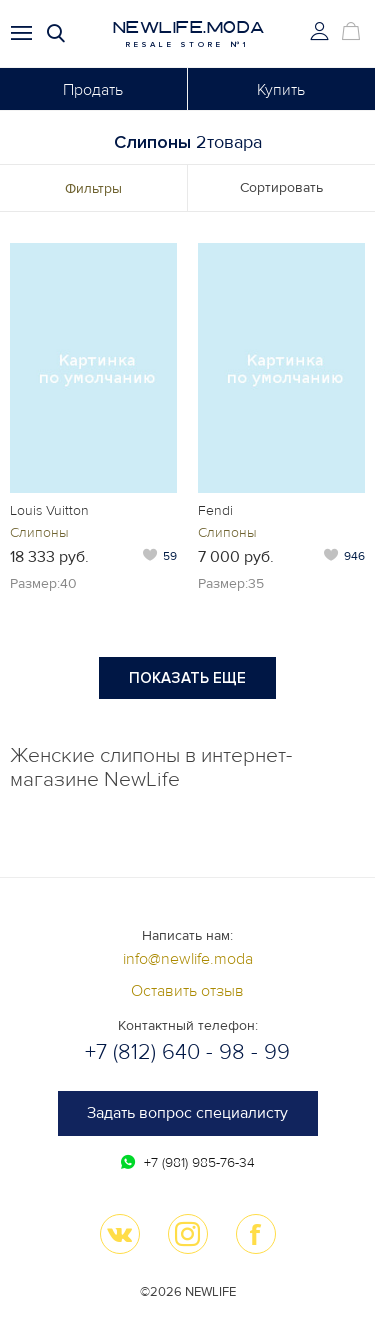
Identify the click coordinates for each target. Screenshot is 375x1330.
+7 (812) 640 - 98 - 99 (187, 1052)
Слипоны (39, 532)
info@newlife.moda (188, 959)
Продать (93, 90)
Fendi (215, 510)
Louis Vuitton (49, 510)
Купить (281, 90)
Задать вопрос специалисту (187, 1113)
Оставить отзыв (187, 991)
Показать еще (187, 678)
